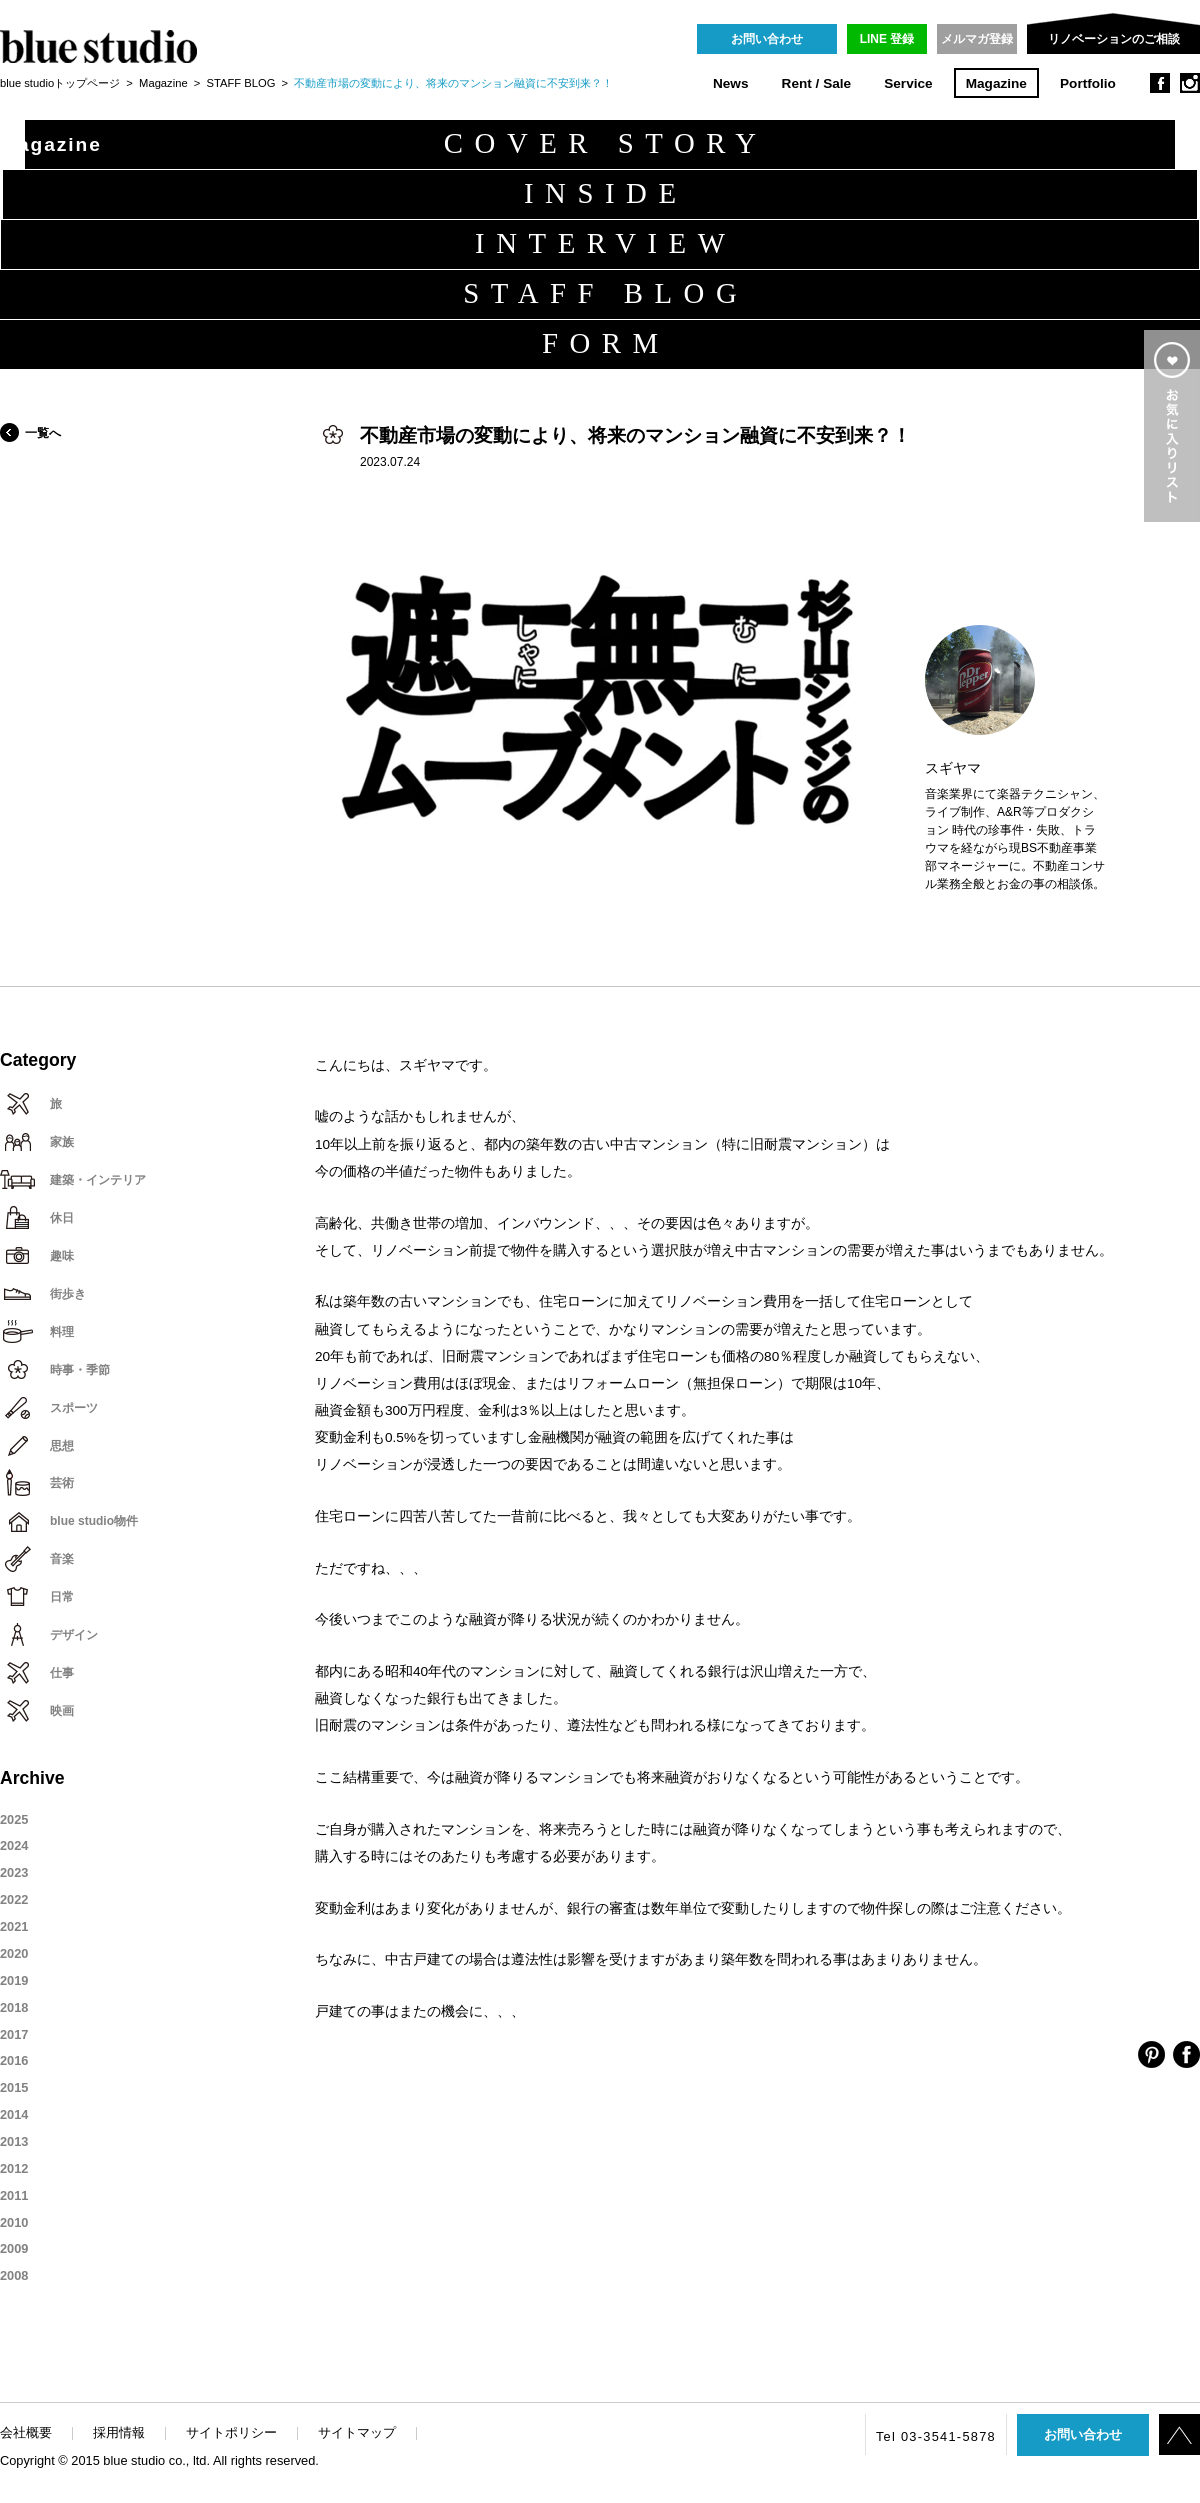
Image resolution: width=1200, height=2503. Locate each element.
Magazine (996, 83)
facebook (1160, 83)
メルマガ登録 (977, 39)
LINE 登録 (887, 39)
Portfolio (1088, 83)
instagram (1190, 83)
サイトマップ (357, 2432)
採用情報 (119, 2432)
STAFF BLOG (241, 83)
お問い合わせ (767, 39)
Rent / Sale (817, 83)
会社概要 (26, 2432)
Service (908, 83)
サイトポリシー (231, 2432)
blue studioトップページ (60, 83)
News (731, 83)
